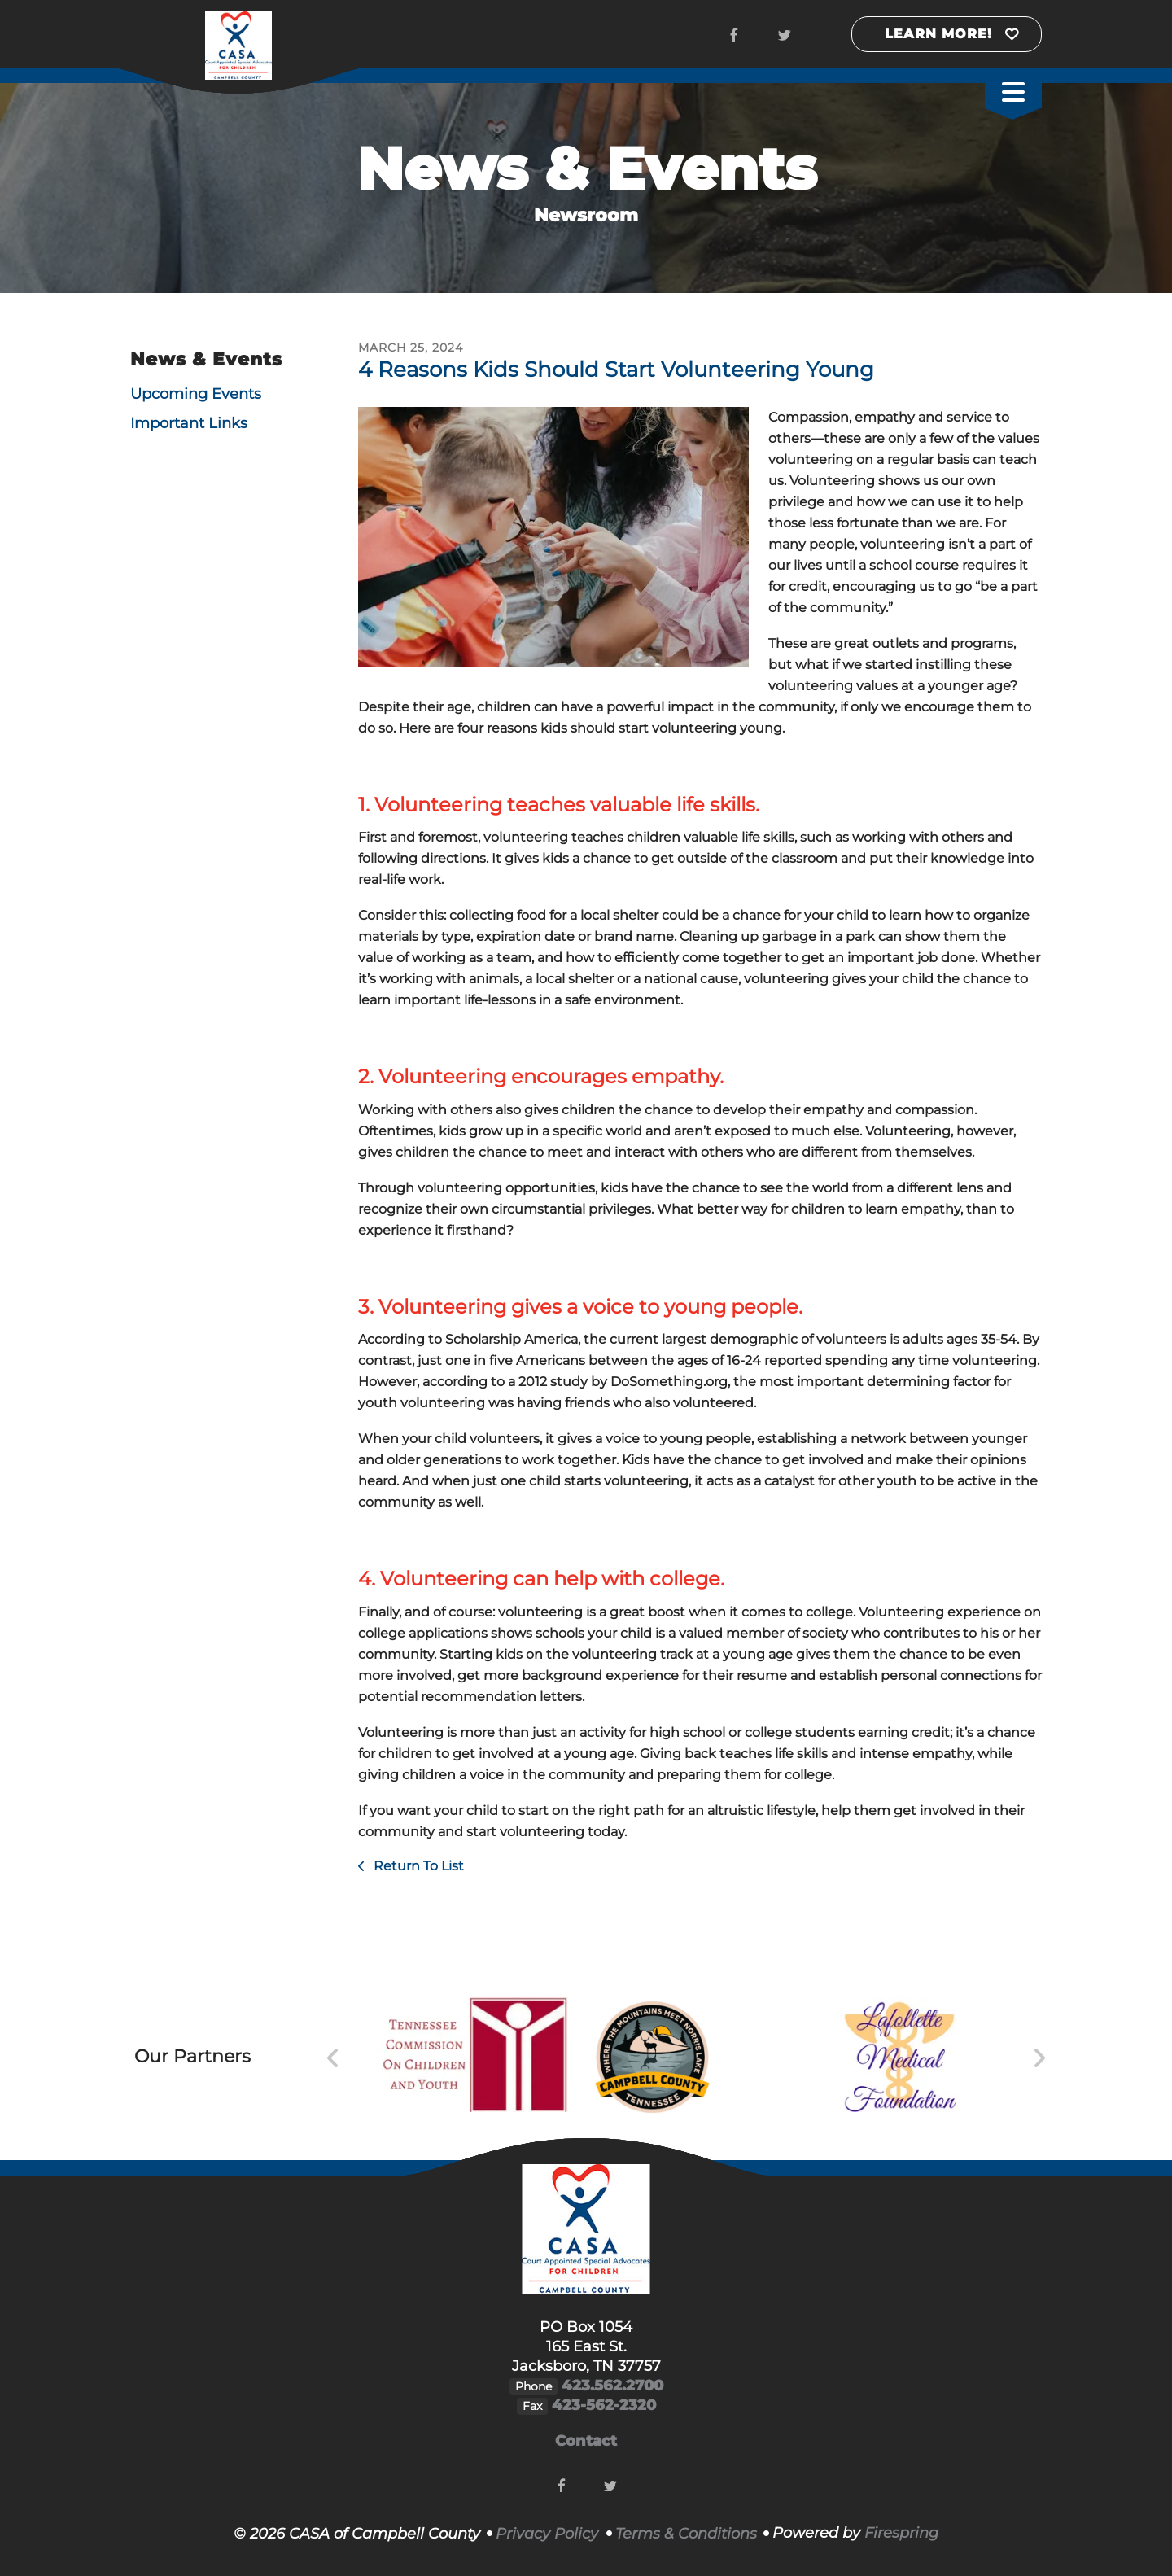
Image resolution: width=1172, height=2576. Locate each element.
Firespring (901, 2533)
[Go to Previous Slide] (333, 2058)
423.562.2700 (612, 2385)
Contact (586, 2441)
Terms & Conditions (686, 2534)
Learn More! (938, 34)
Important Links (188, 423)
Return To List (417, 1866)
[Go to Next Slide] (1039, 2058)
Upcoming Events (195, 394)
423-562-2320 (604, 2405)
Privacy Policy (547, 2534)
